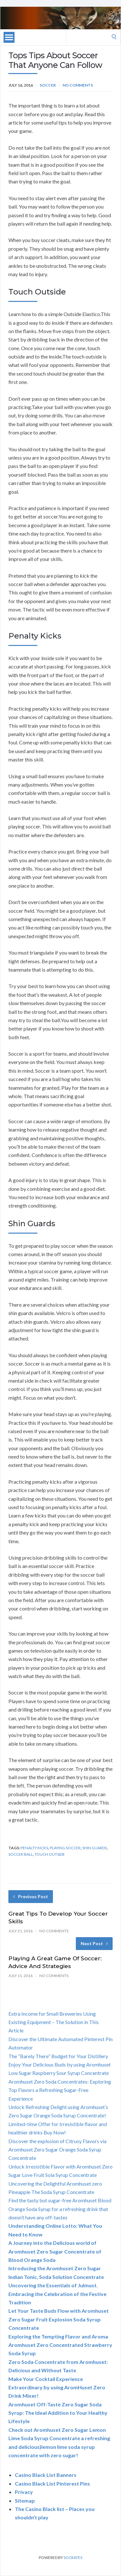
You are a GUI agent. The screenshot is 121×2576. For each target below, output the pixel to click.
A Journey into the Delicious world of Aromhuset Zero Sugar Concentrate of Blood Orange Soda (54, 2251)
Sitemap (25, 2500)
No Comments (78, 85)
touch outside (50, 1854)
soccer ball (20, 1854)
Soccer (48, 85)
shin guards (94, 1847)
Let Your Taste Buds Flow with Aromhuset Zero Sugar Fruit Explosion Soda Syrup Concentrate (58, 2319)
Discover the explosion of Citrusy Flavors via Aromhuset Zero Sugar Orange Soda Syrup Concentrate (57, 2149)
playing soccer (65, 1847)
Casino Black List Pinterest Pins (52, 2483)
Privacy (24, 2492)
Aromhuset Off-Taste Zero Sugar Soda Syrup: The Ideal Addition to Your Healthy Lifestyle (57, 2412)
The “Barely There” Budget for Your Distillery (58, 2056)
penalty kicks (34, 1847)
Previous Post (30, 1896)
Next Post (94, 1943)
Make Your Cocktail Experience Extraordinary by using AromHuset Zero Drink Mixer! (56, 2387)
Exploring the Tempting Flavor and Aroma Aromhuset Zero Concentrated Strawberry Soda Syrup (60, 2345)
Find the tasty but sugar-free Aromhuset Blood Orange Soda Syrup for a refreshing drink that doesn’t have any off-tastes (59, 2208)
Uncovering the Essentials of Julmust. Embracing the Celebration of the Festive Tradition (57, 2293)
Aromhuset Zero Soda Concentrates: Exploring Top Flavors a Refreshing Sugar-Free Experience (59, 2090)
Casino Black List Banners (45, 2475)
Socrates (73, 2557)
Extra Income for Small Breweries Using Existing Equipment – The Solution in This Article (53, 2022)
